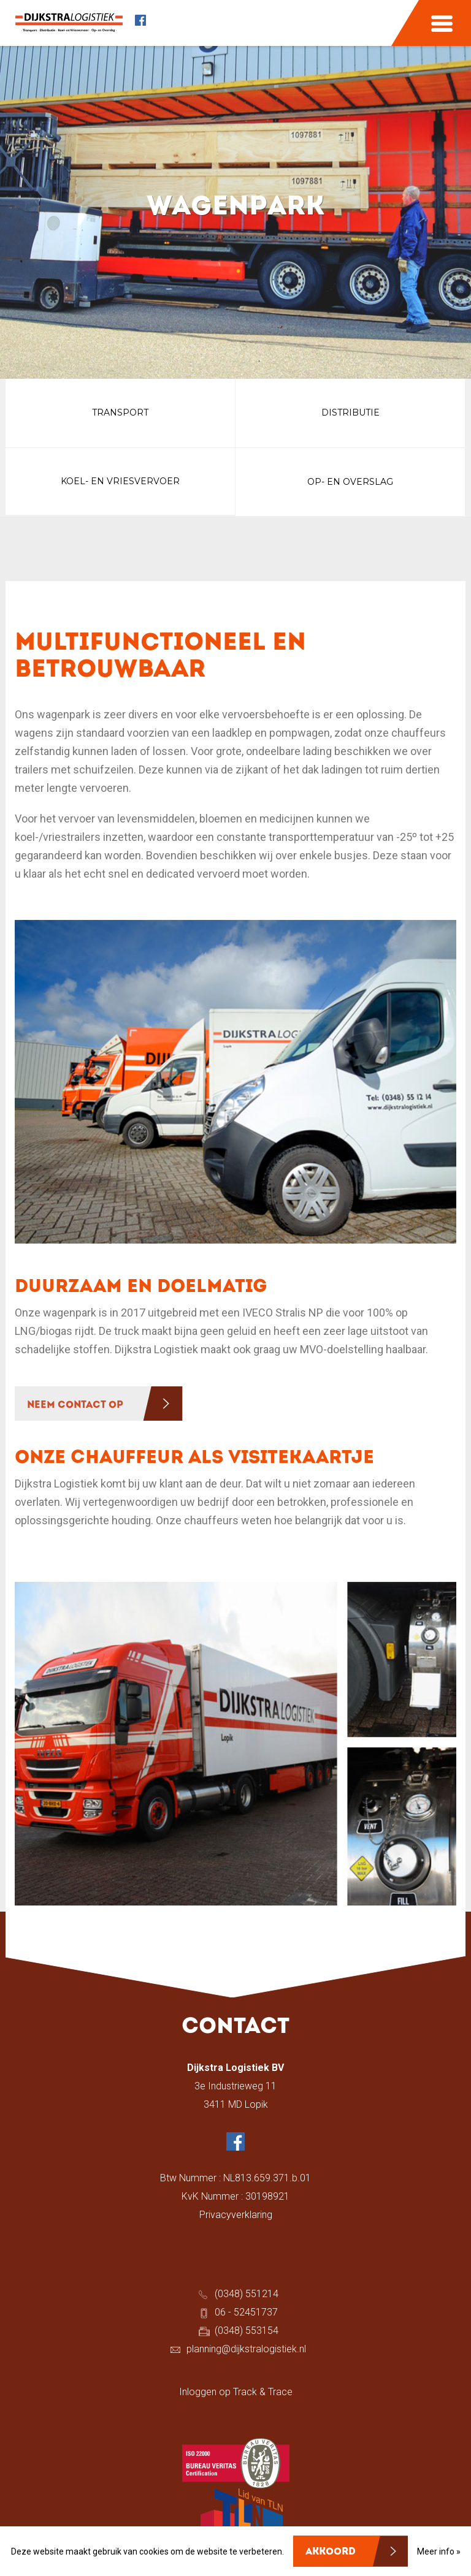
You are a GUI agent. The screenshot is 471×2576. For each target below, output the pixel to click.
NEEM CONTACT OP (75, 1410)
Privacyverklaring (235, 2220)
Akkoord (330, 2552)
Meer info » (439, 2551)
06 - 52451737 (246, 2317)
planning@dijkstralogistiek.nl (246, 2354)
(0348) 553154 (246, 2336)
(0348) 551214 (246, 2299)
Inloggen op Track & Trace (236, 2397)
